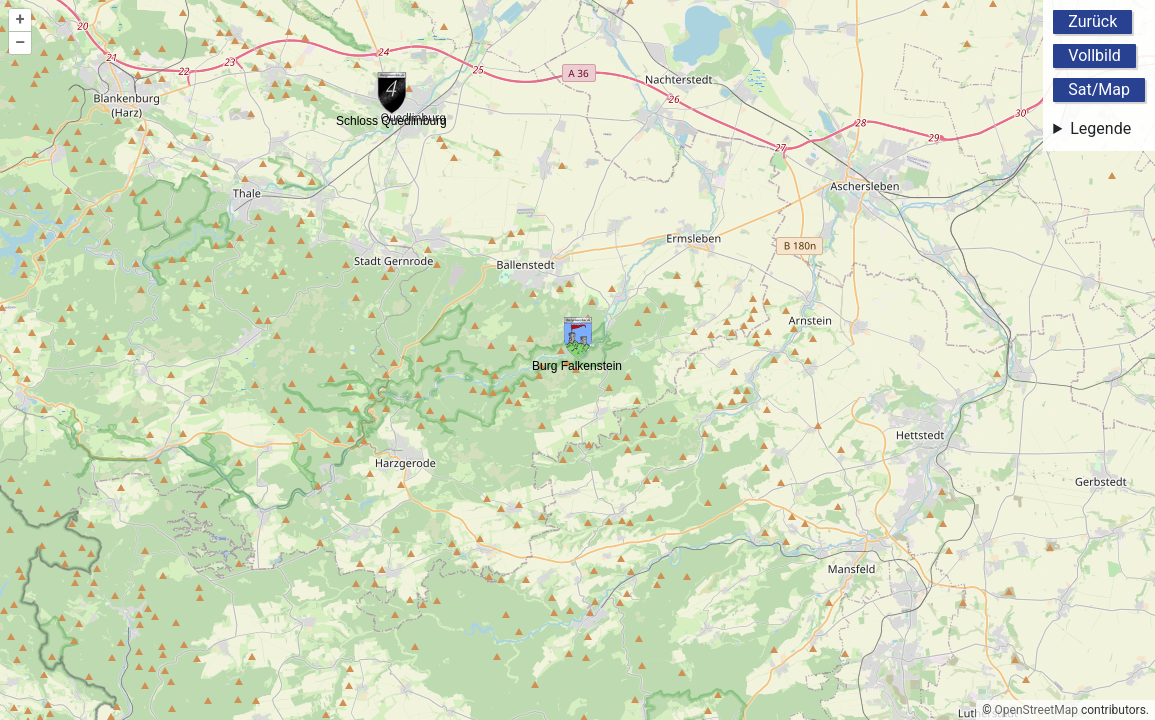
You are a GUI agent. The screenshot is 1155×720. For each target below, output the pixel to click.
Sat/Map (1099, 89)
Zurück (1092, 21)
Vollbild (1094, 55)
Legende (1100, 128)
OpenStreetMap (1036, 710)
